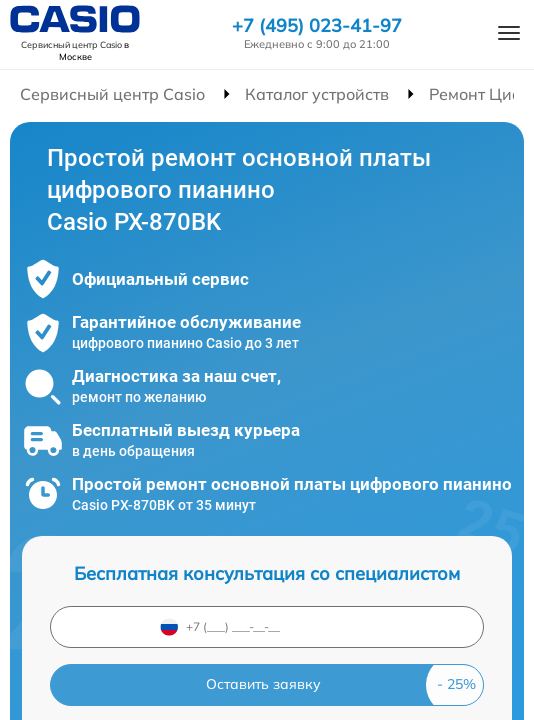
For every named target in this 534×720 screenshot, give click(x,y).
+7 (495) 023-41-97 (317, 26)
